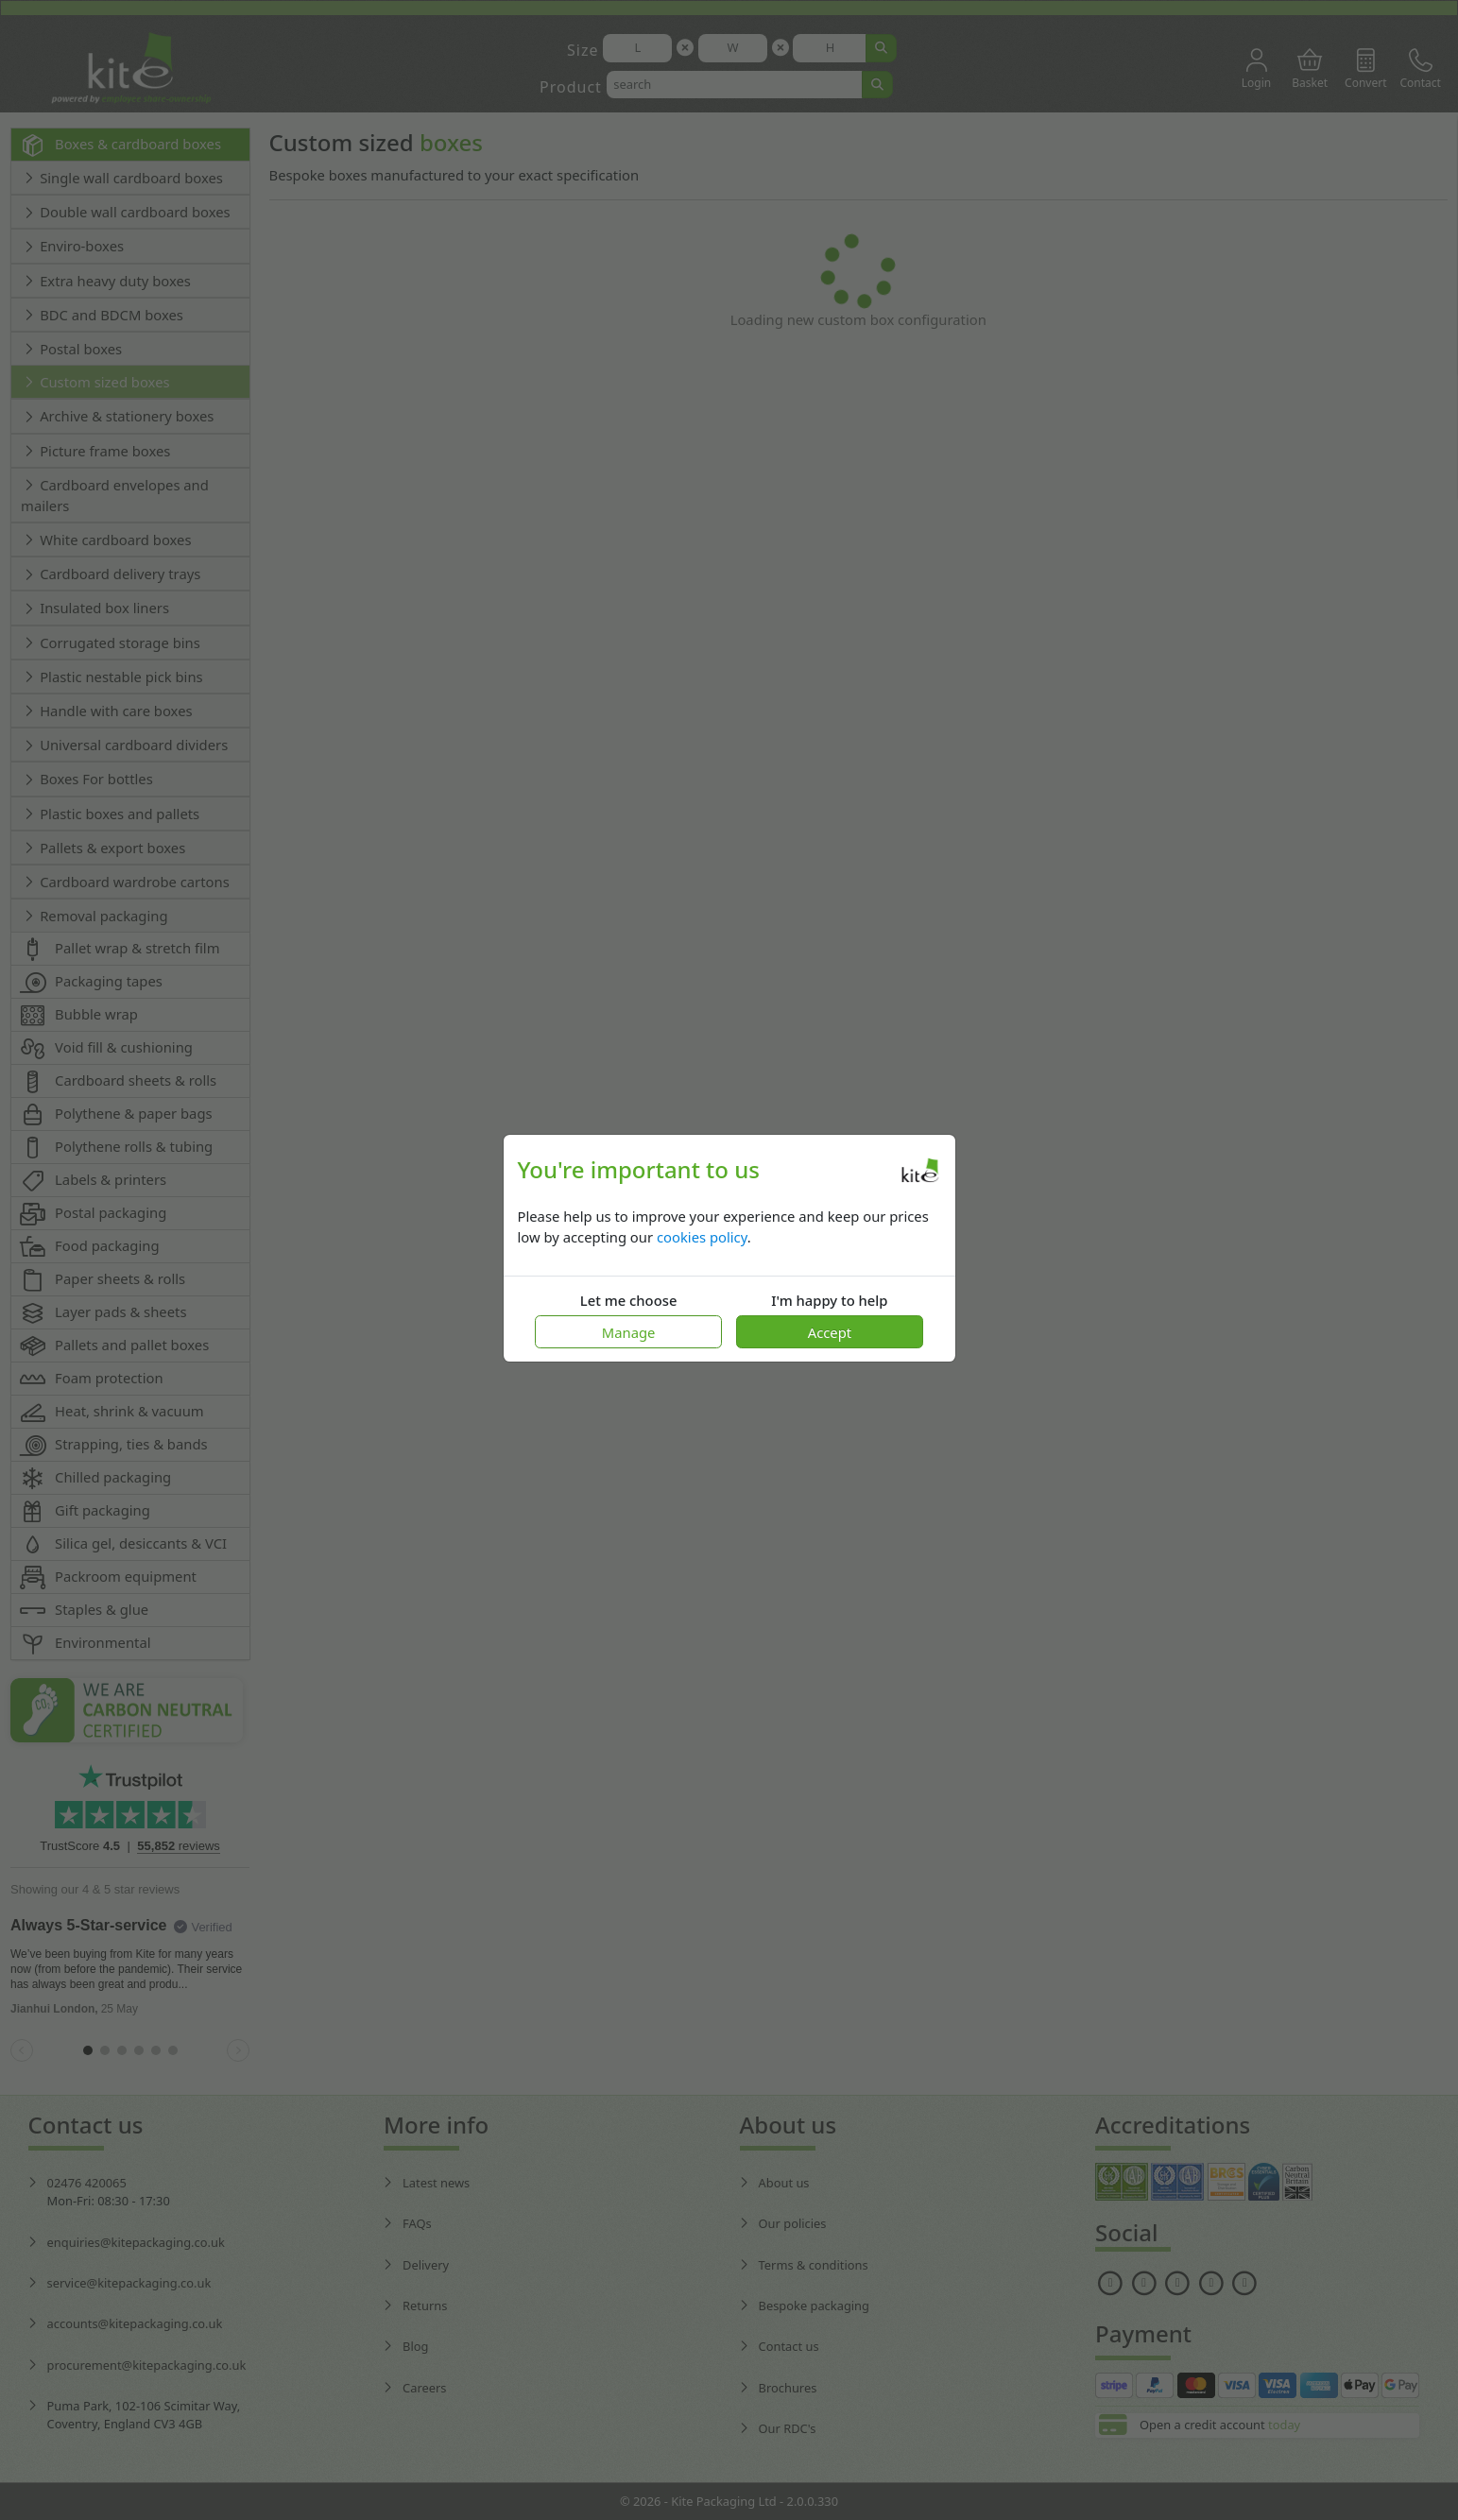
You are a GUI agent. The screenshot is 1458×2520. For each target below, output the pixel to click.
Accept (829, 1332)
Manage (629, 1332)
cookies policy (702, 1236)
